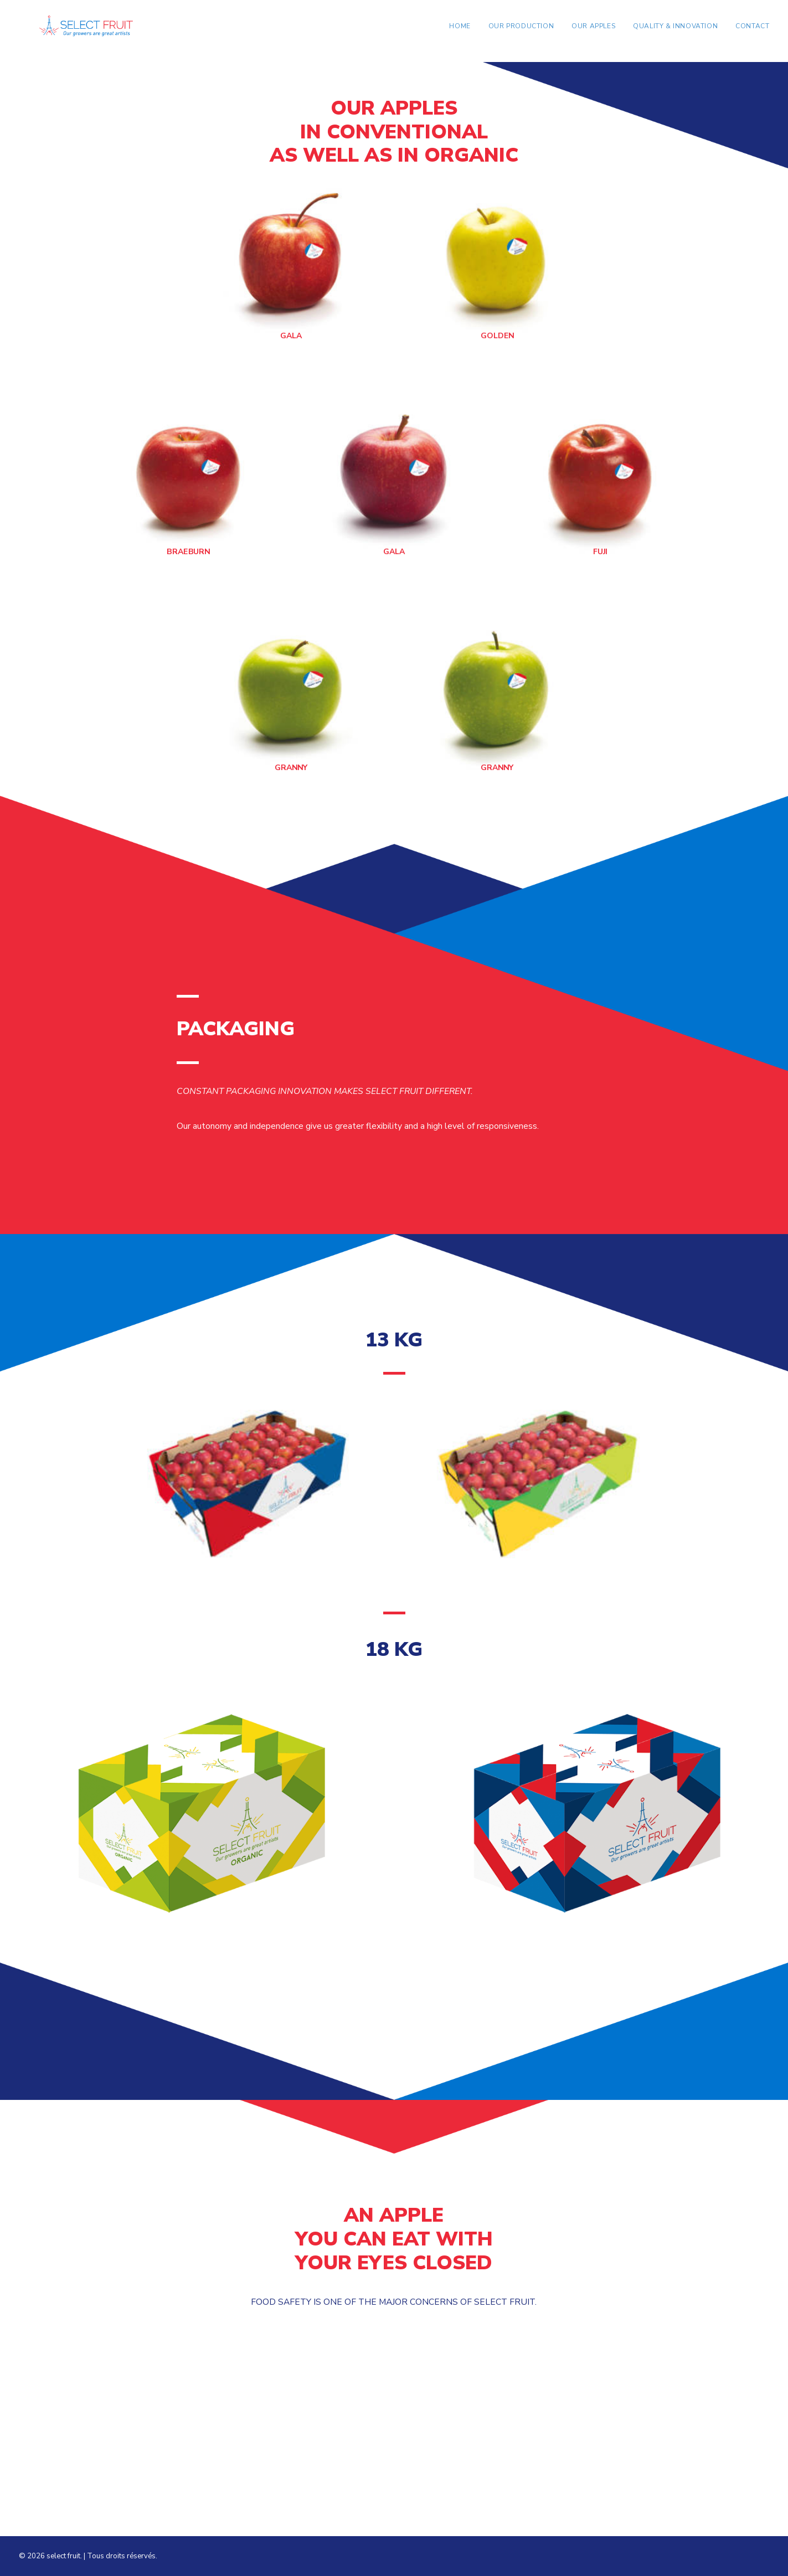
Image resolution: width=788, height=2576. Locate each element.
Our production (521, 31)
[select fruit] (91, 31)
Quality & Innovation (675, 31)
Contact (752, 31)
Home (459, 31)
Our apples (593, 31)
